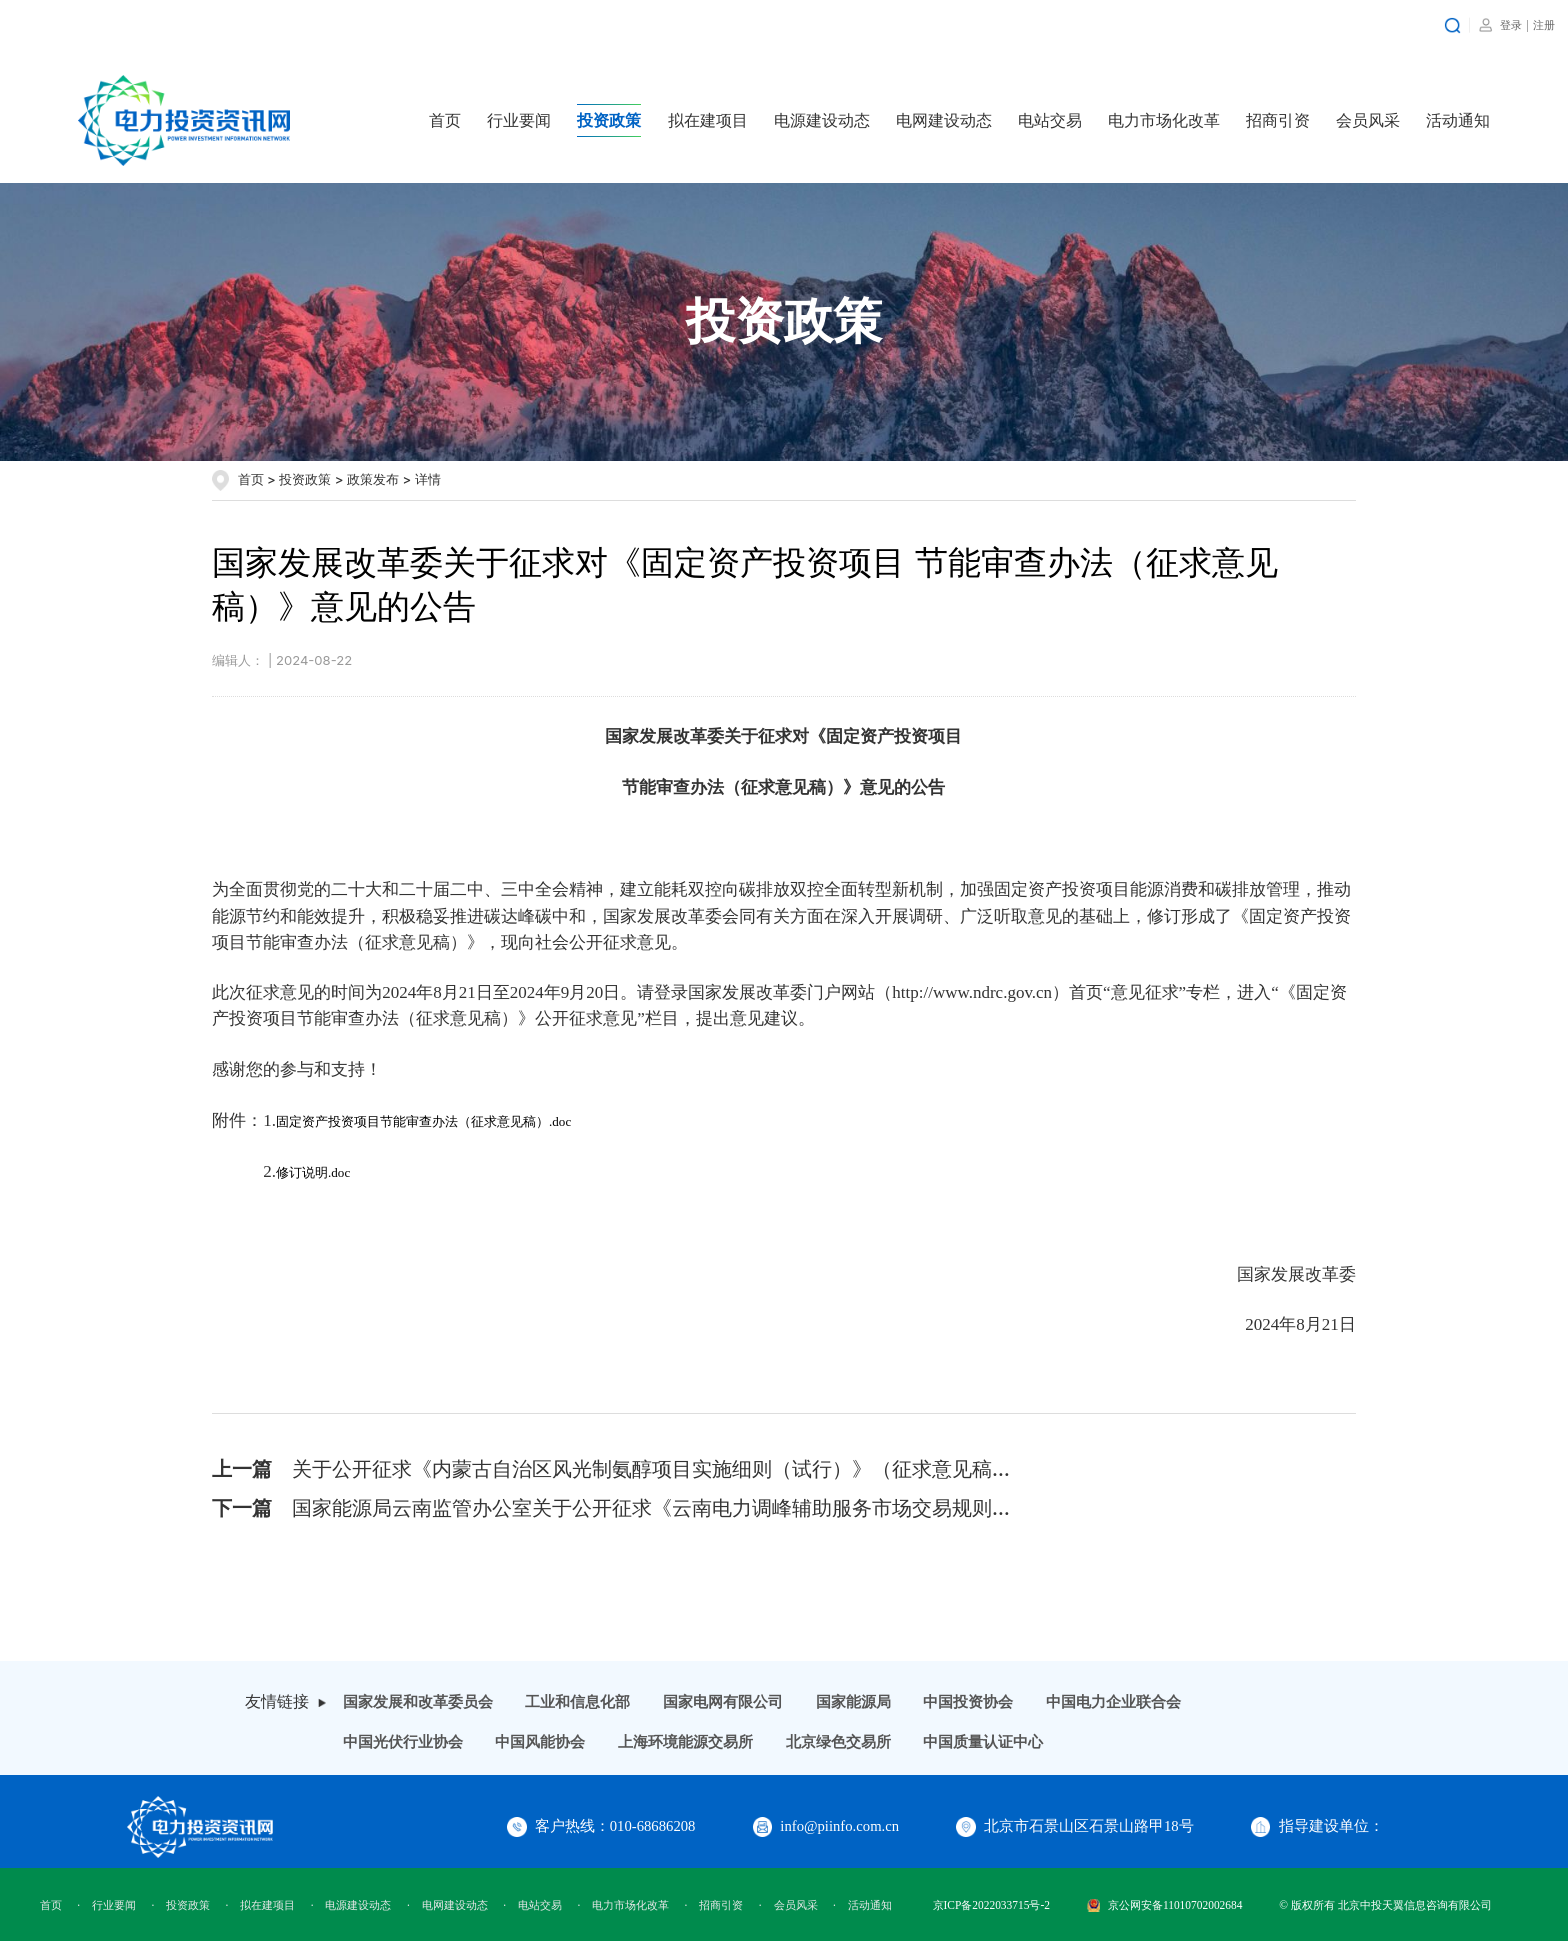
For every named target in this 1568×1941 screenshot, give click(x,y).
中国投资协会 (968, 1702)
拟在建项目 (708, 120)
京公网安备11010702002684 (1165, 1905)
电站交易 (1050, 120)
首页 (445, 120)
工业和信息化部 (577, 1702)
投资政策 (609, 120)
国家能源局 (853, 1702)
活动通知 (1458, 120)
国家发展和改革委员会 (418, 1702)
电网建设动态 (944, 120)
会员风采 (1368, 120)
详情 (428, 479)
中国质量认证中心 (983, 1742)
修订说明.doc (313, 1172)
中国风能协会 (540, 1742)
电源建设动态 (822, 120)
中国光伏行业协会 (403, 1742)
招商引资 (1278, 120)
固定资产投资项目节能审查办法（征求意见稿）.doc (423, 1121)
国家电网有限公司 (723, 1702)
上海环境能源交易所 (685, 1742)
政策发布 (373, 479)
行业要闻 (519, 120)
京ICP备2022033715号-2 (991, 1905)
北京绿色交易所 (838, 1742)
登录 (1511, 25)
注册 (1544, 25)
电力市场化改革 (1164, 120)
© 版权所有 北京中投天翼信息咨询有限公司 (1385, 1905)
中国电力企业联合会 (1113, 1702)
